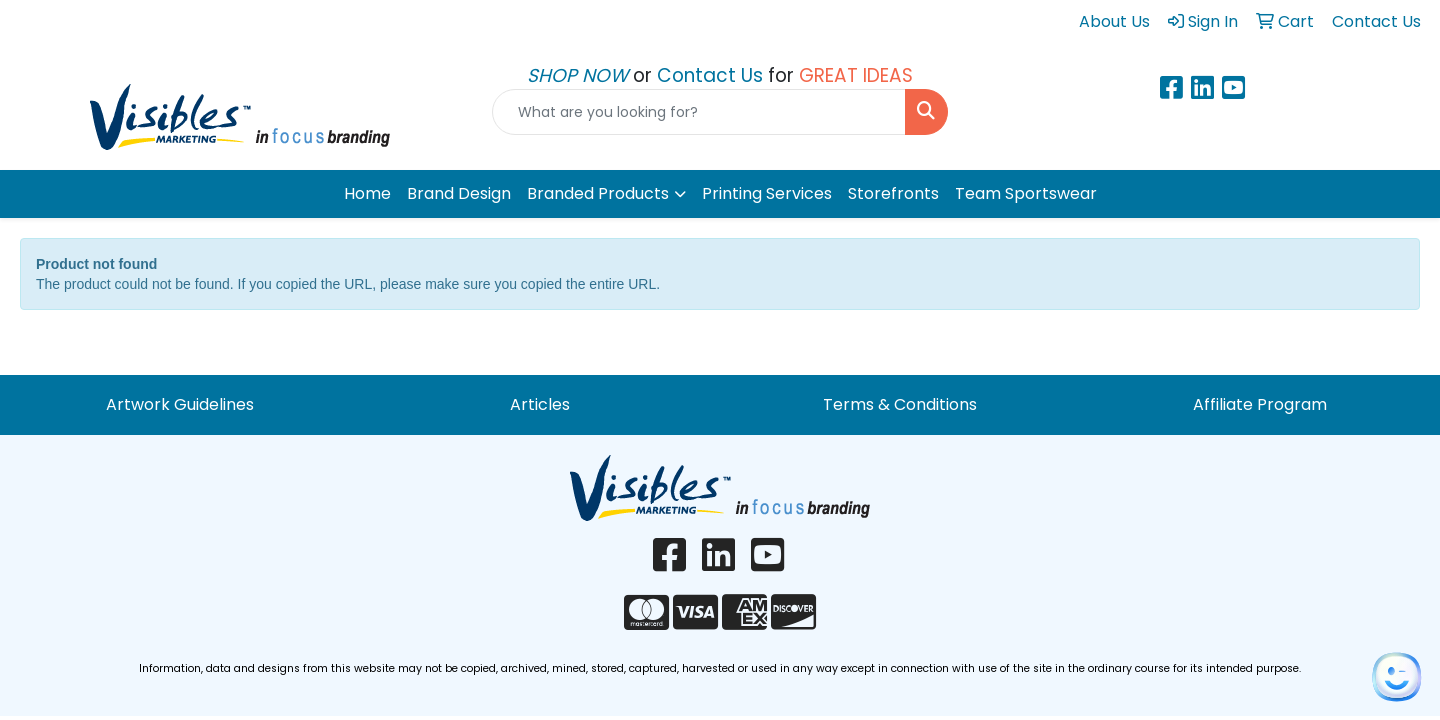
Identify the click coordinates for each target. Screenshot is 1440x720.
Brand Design (459, 193)
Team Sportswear (1026, 193)
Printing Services (767, 193)
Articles (540, 404)
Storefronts (893, 193)
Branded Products (598, 193)
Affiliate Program (1260, 404)
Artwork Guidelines (180, 404)
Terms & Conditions (900, 404)
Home (367, 193)
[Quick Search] (699, 112)
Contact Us (712, 75)
